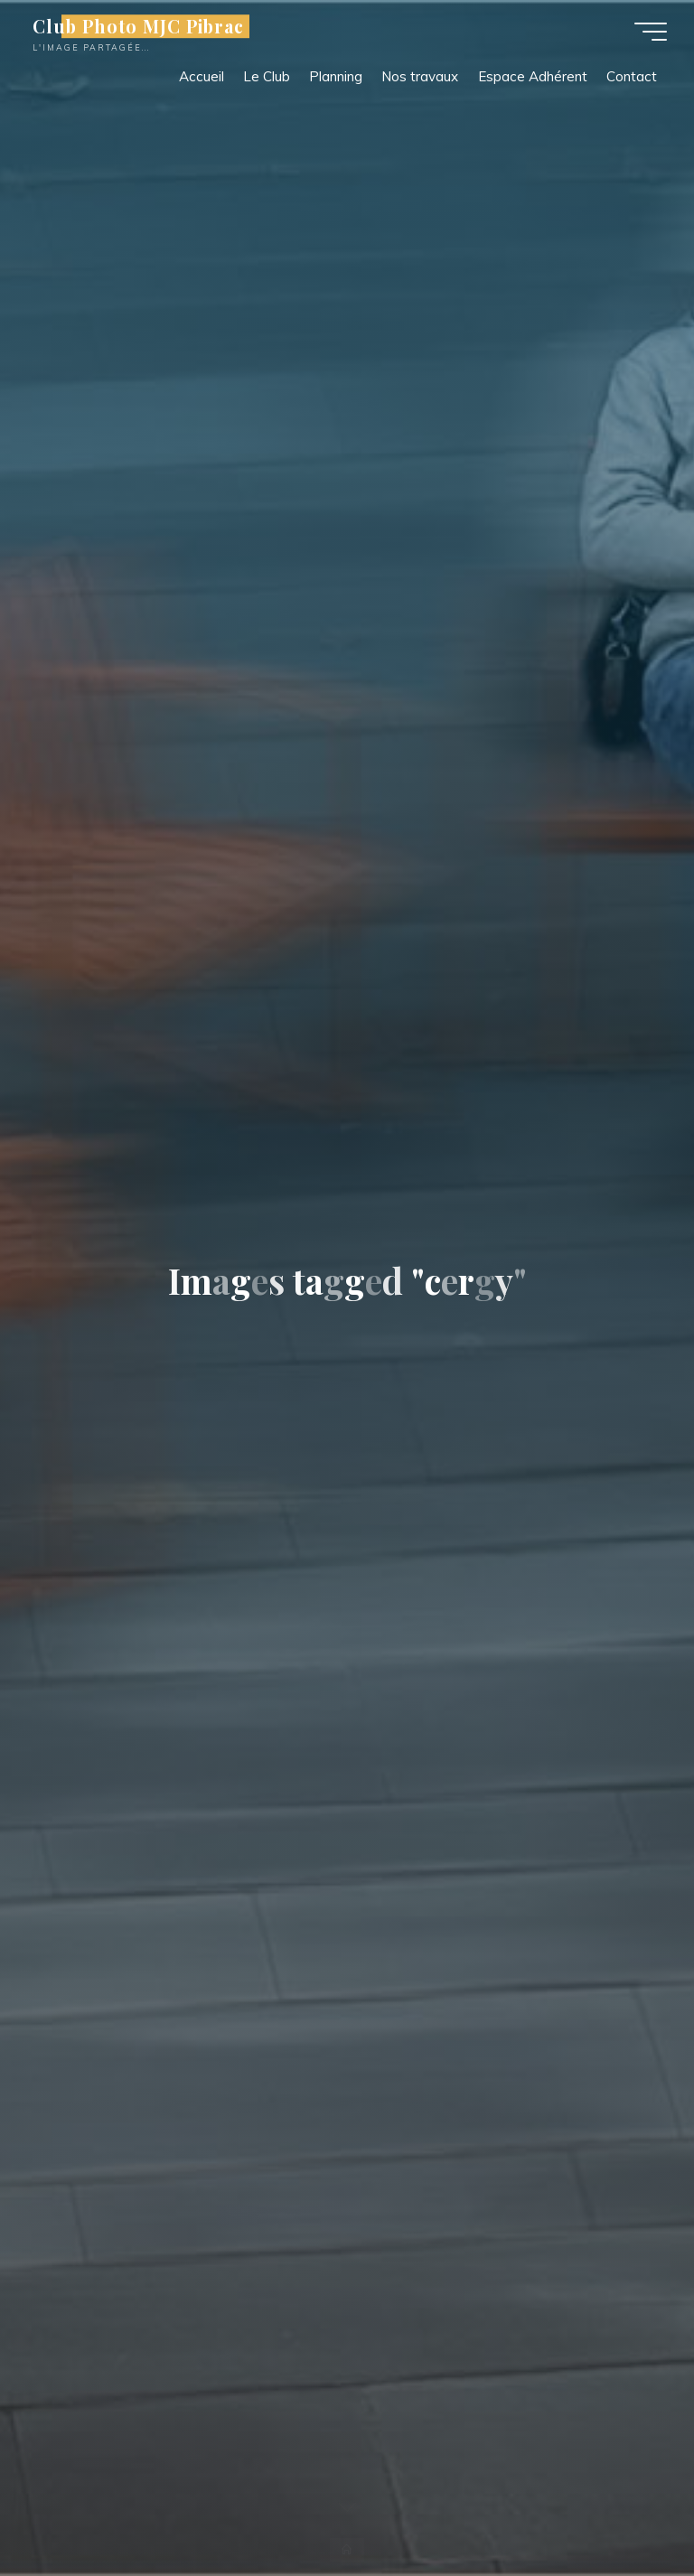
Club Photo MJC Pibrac (138, 26)
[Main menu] (650, 32)
